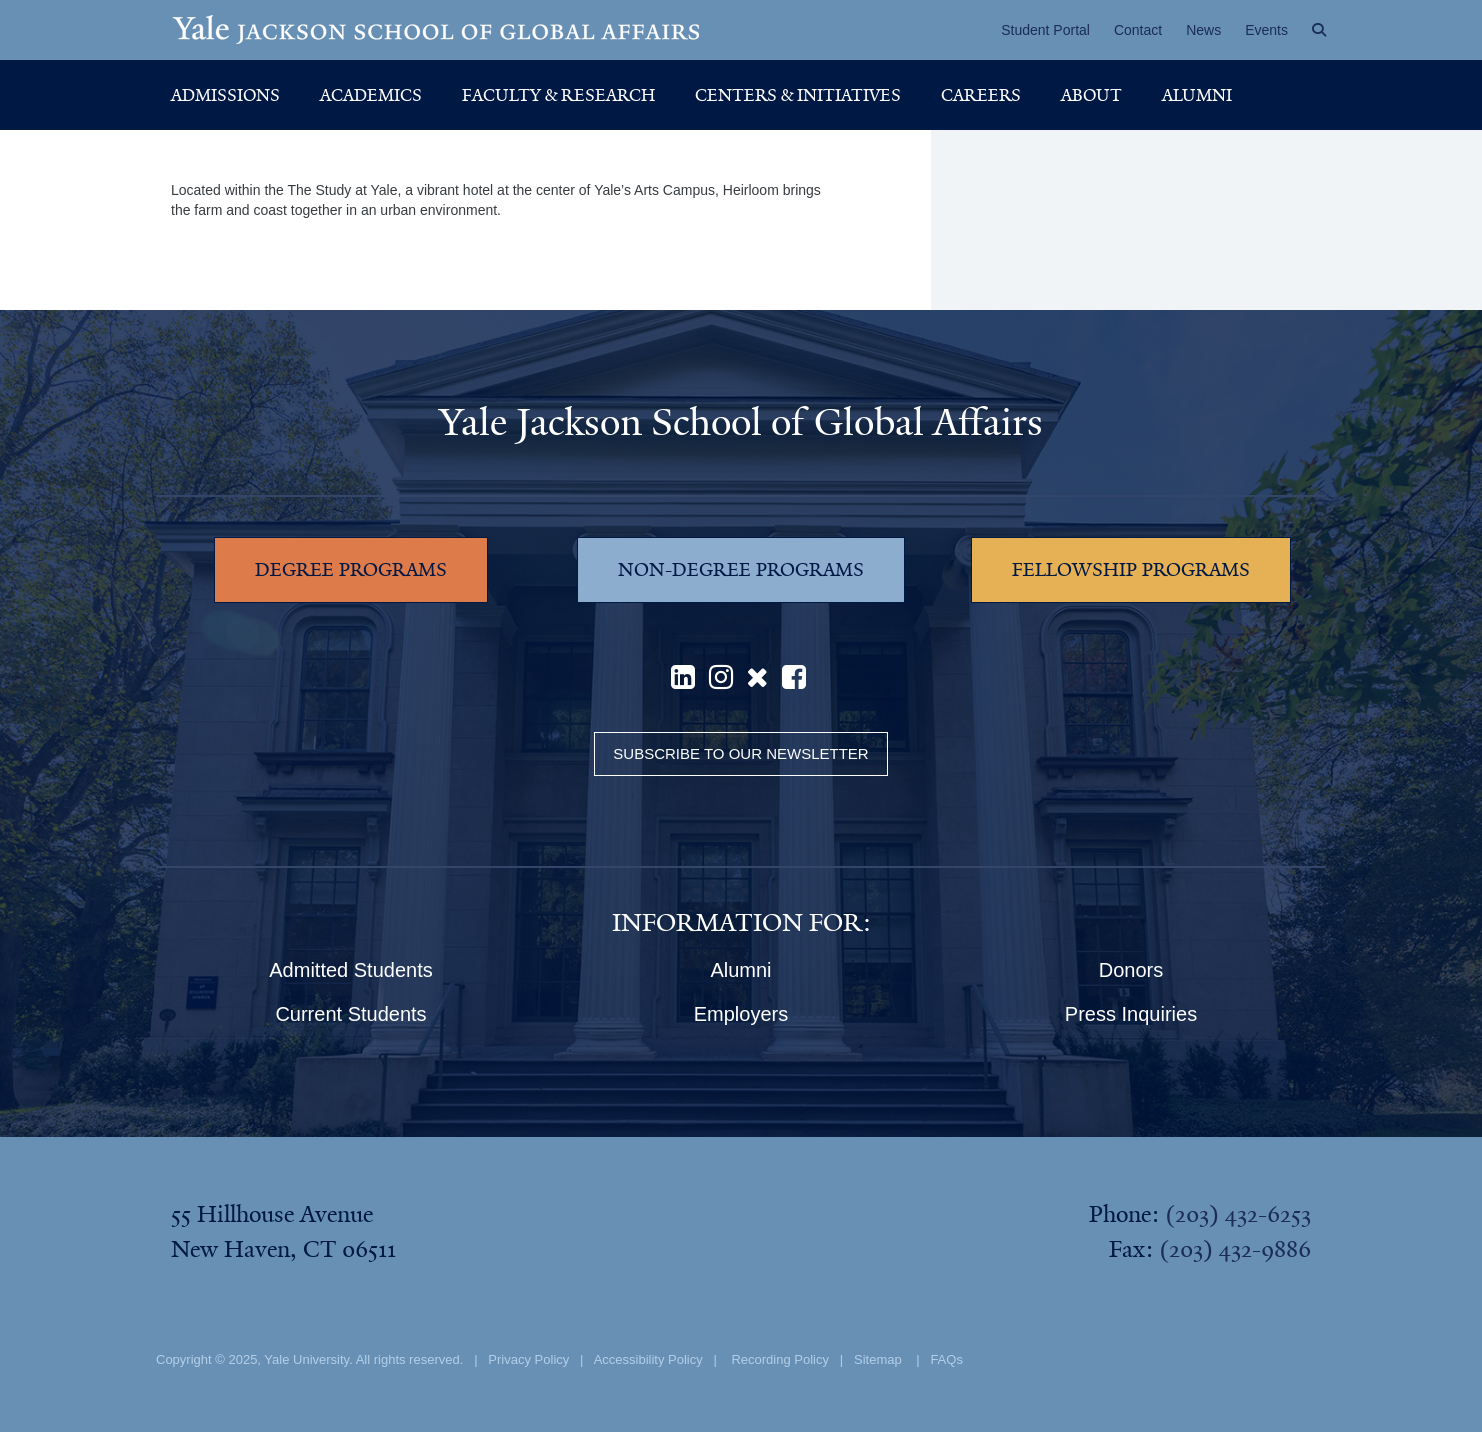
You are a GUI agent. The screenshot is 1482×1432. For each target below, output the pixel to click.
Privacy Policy (528, 1359)
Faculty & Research (558, 95)
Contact (1138, 30)
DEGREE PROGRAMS (351, 570)
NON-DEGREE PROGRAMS (741, 570)
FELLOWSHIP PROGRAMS (1131, 570)
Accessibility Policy (648, 1359)
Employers (741, 1014)
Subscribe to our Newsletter (740, 753)
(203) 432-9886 (1235, 1249)
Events (1266, 30)
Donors (1131, 970)
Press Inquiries (1131, 1014)
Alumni (1197, 95)
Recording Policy (780, 1359)
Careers (981, 95)
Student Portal (1045, 30)
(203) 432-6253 (1238, 1214)
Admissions (225, 95)
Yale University (306, 1359)
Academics (371, 95)
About (1091, 95)
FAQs (946, 1359)
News (1203, 30)
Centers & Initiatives (798, 95)
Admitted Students (350, 970)
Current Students (350, 1014)
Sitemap (878, 1359)
